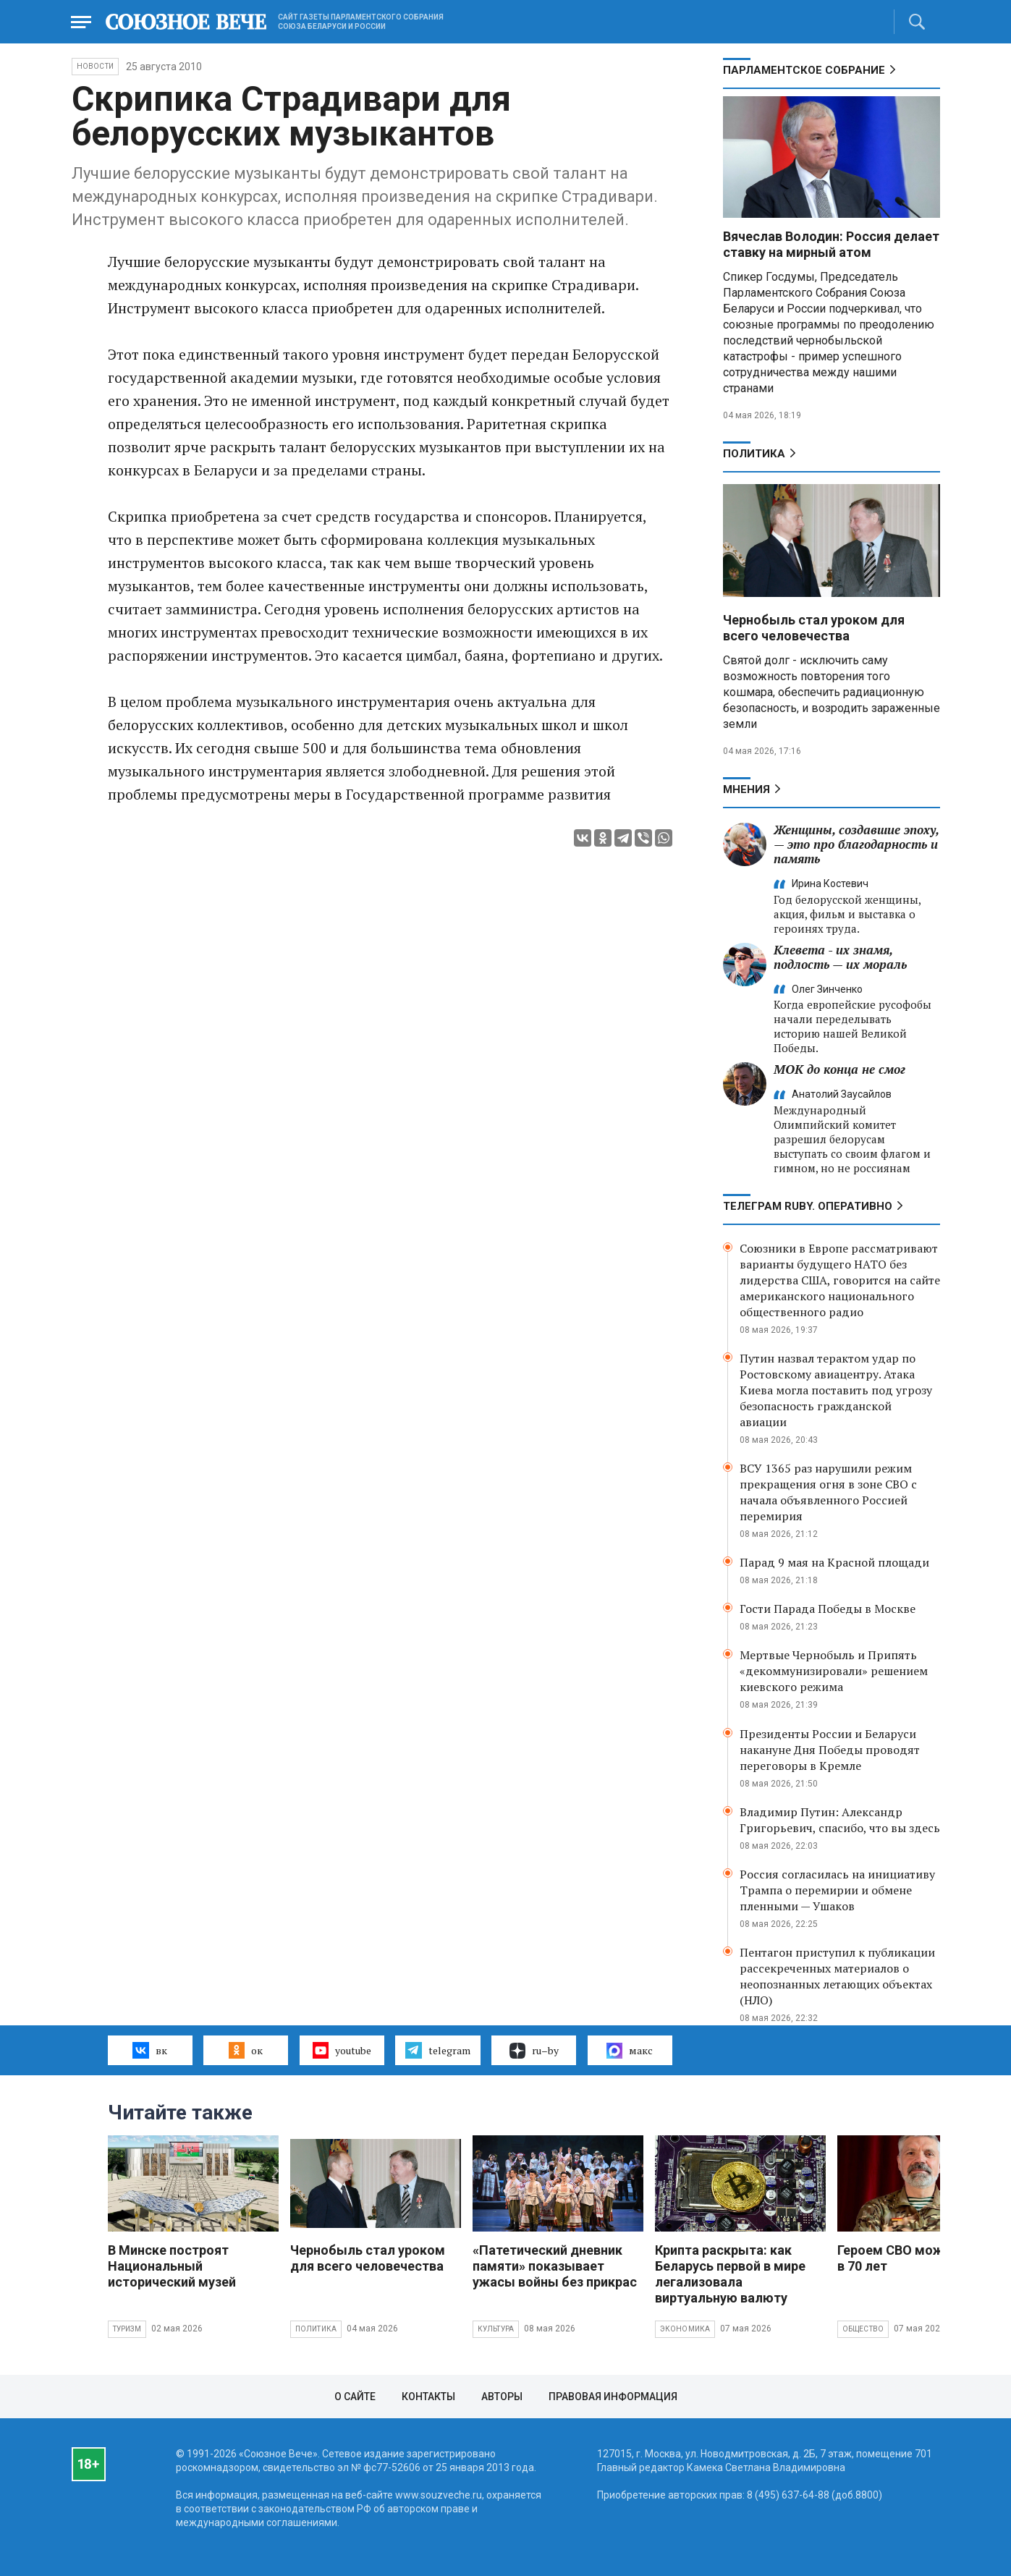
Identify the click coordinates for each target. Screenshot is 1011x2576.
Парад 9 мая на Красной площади (834, 1562)
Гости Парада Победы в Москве (827, 1609)
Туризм (127, 2329)
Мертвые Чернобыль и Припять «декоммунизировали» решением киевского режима (834, 1671)
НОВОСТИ (95, 66)
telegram (437, 2050)
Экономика (685, 2329)
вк (149, 2050)
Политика (754, 453)
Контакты (428, 2396)
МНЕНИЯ (746, 789)
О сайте (355, 2396)
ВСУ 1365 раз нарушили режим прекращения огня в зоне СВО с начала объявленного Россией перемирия (828, 1492)
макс (629, 2051)
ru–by (534, 2051)
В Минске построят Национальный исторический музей (172, 2265)
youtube (342, 2050)
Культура (496, 2329)
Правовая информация (613, 2396)
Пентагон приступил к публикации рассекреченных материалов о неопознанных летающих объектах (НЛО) (837, 1976)
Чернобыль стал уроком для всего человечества (814, 627)
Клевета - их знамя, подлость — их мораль (840, 957)
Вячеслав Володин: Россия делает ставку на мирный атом (831, 244)
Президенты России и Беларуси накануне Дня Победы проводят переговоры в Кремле (830, 1750)
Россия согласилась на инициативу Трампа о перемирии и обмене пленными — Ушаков (837, 1890)
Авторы (502, 2396)
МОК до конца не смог (839, 1069)
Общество (863, 2329)
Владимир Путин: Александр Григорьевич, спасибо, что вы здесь (840, 1820)
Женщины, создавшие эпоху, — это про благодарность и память (856, 844)
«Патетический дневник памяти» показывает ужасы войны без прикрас (555, 2265)
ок (246, 2050)
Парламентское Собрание (804, 70)
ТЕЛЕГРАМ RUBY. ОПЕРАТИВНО (807, 1206)
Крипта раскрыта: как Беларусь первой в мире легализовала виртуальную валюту (730, 2273)
